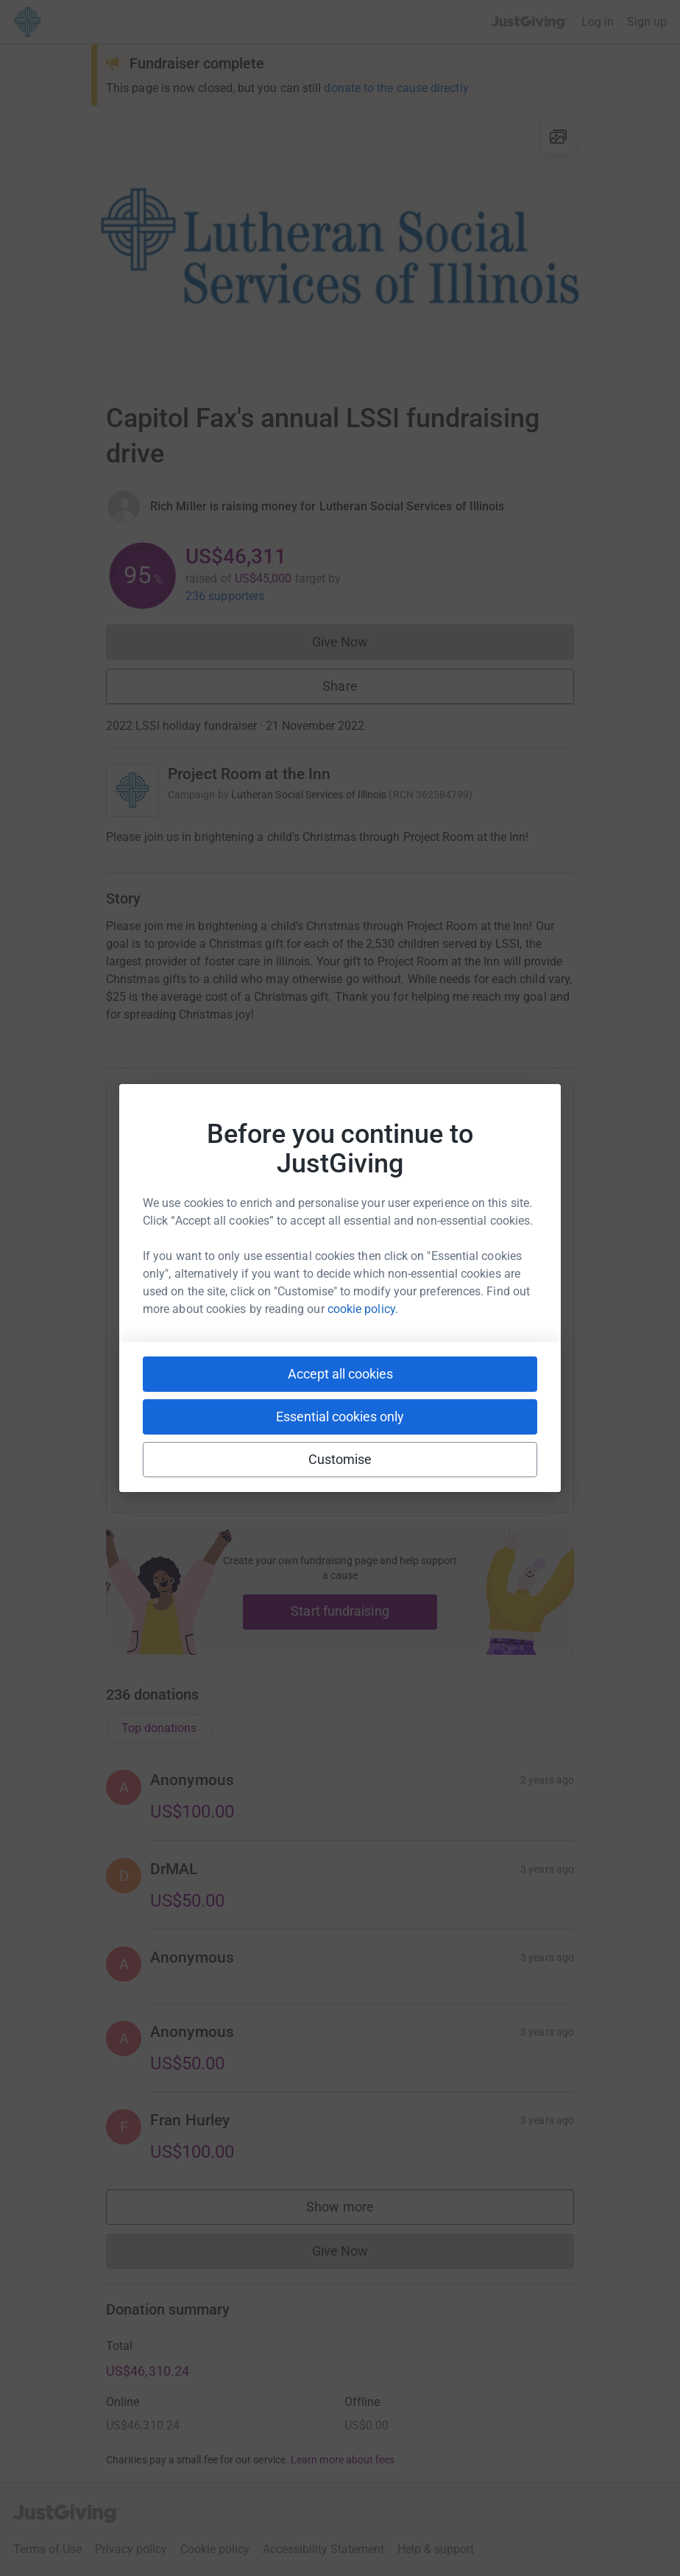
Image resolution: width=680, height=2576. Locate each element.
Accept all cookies (340, 1374)
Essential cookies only (340, 1416)
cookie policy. (362, 1309)
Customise (340, 1459)
